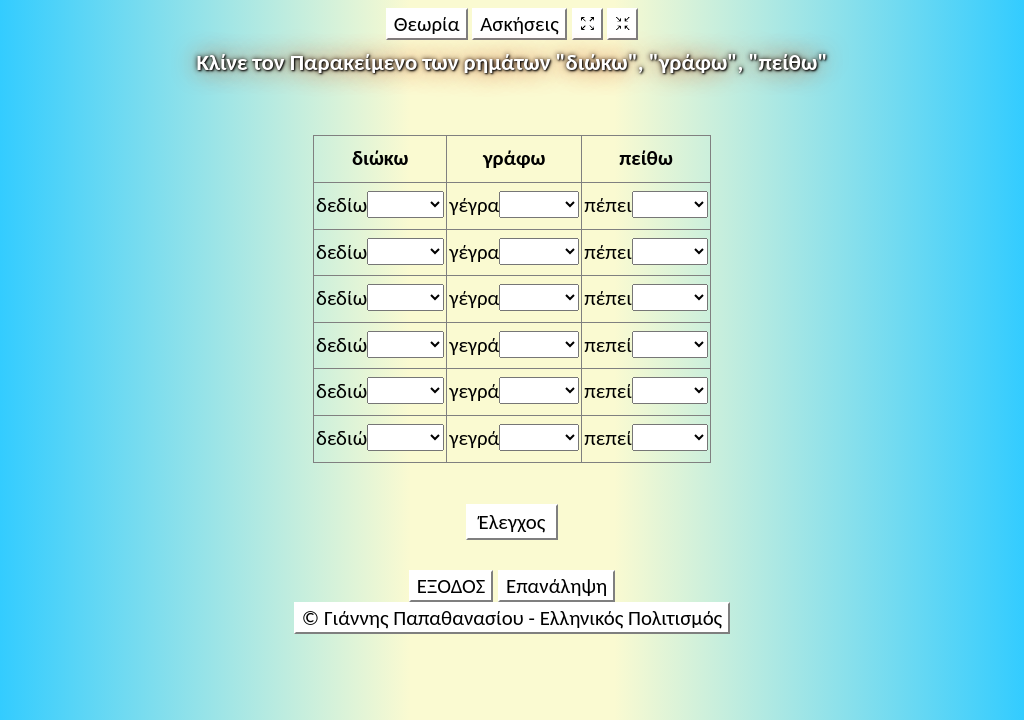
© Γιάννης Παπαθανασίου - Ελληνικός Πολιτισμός (512, 618)
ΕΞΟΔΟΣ (451, 586)
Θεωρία (427, 24)
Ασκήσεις (519, 24)
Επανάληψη (556, 586)
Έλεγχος (512, 522)
